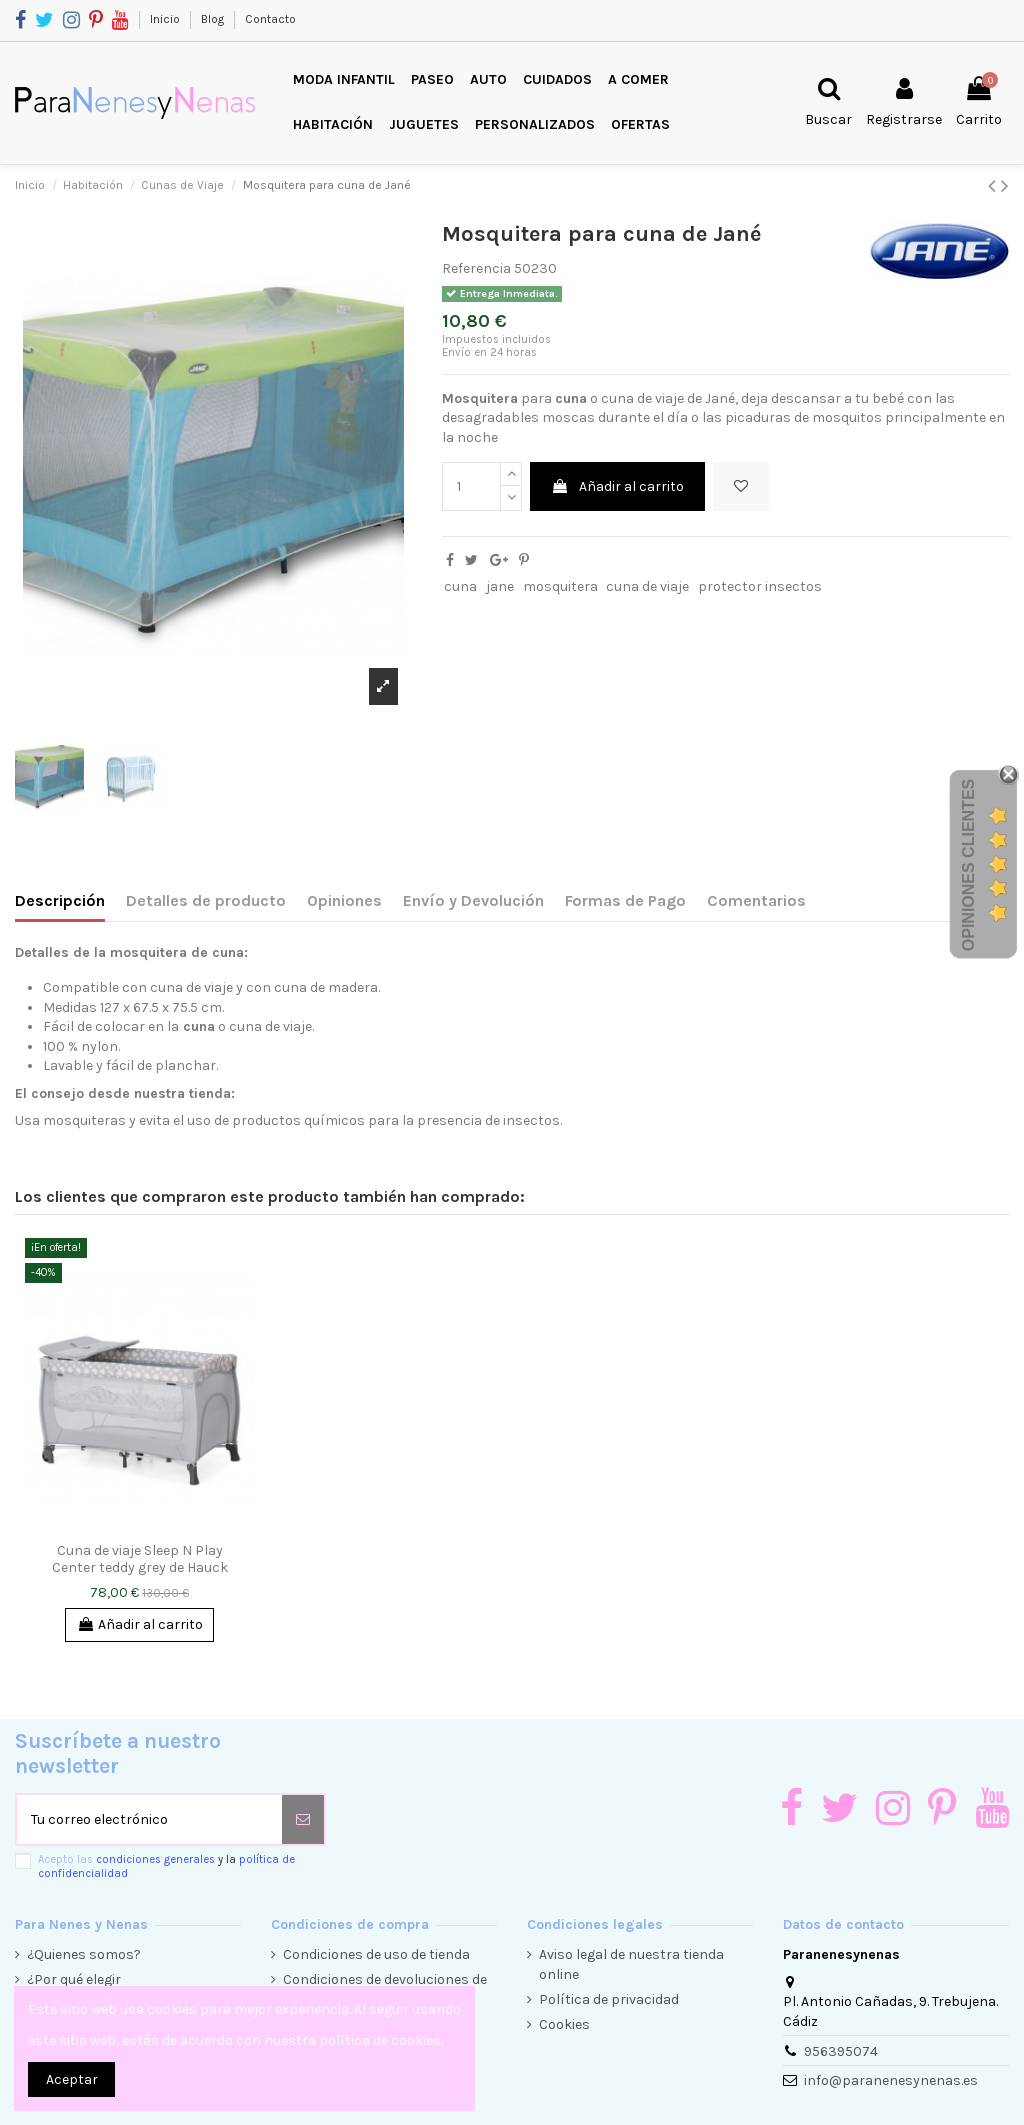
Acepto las (166, 1866)
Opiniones (344, 900)
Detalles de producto (206, 900)
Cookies (564, 2024)
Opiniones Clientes (968, 865)
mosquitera (560, 586)
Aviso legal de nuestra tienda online (631, 1964)
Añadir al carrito (617, 486)
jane (500, 586)
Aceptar (72, 2079)
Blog (214, 19)
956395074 (841, 2051)
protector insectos (760, 586)
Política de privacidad (609, 1999)
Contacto (270, 19)
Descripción (60, 900)
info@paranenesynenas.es (891, 2080)
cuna (460, 586)
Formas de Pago (625, 900)
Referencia (476, 268)
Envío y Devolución (473, 900)
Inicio (166, 19)
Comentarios (756, 900)
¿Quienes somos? (84, 1954)
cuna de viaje (647, 586)
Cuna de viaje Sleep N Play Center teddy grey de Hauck (140, 1559)
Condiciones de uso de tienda (376, 1954)
